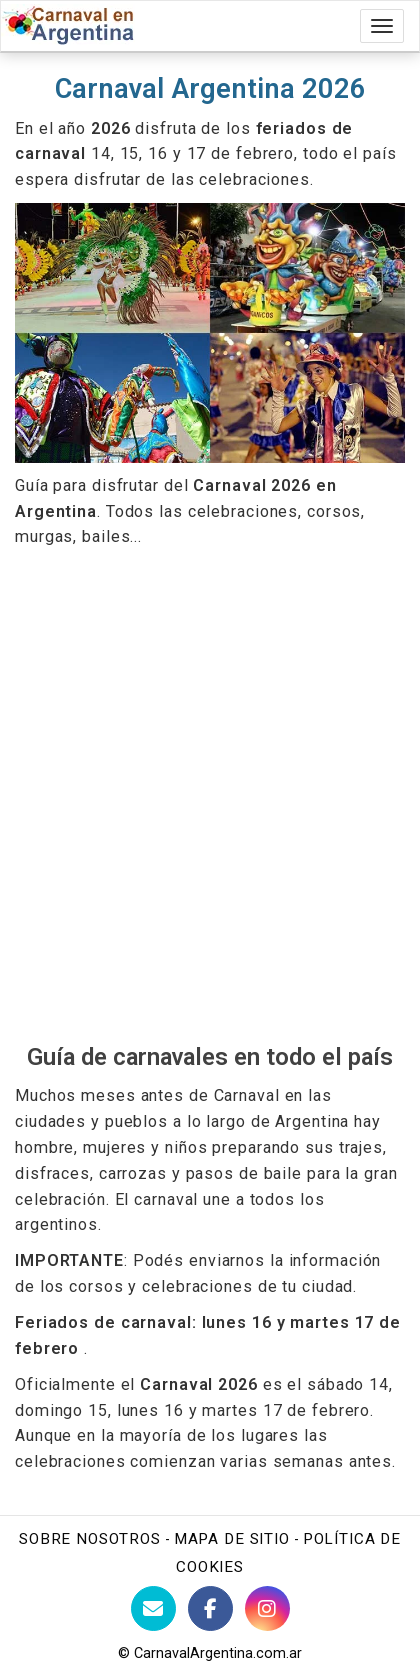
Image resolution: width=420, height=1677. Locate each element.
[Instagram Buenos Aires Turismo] (267, 1608)
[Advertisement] (210, 796)
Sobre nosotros (90, 1539)
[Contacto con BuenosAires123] (153, 1608)
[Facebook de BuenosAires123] (210, 1608)
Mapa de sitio (232, 1539)
